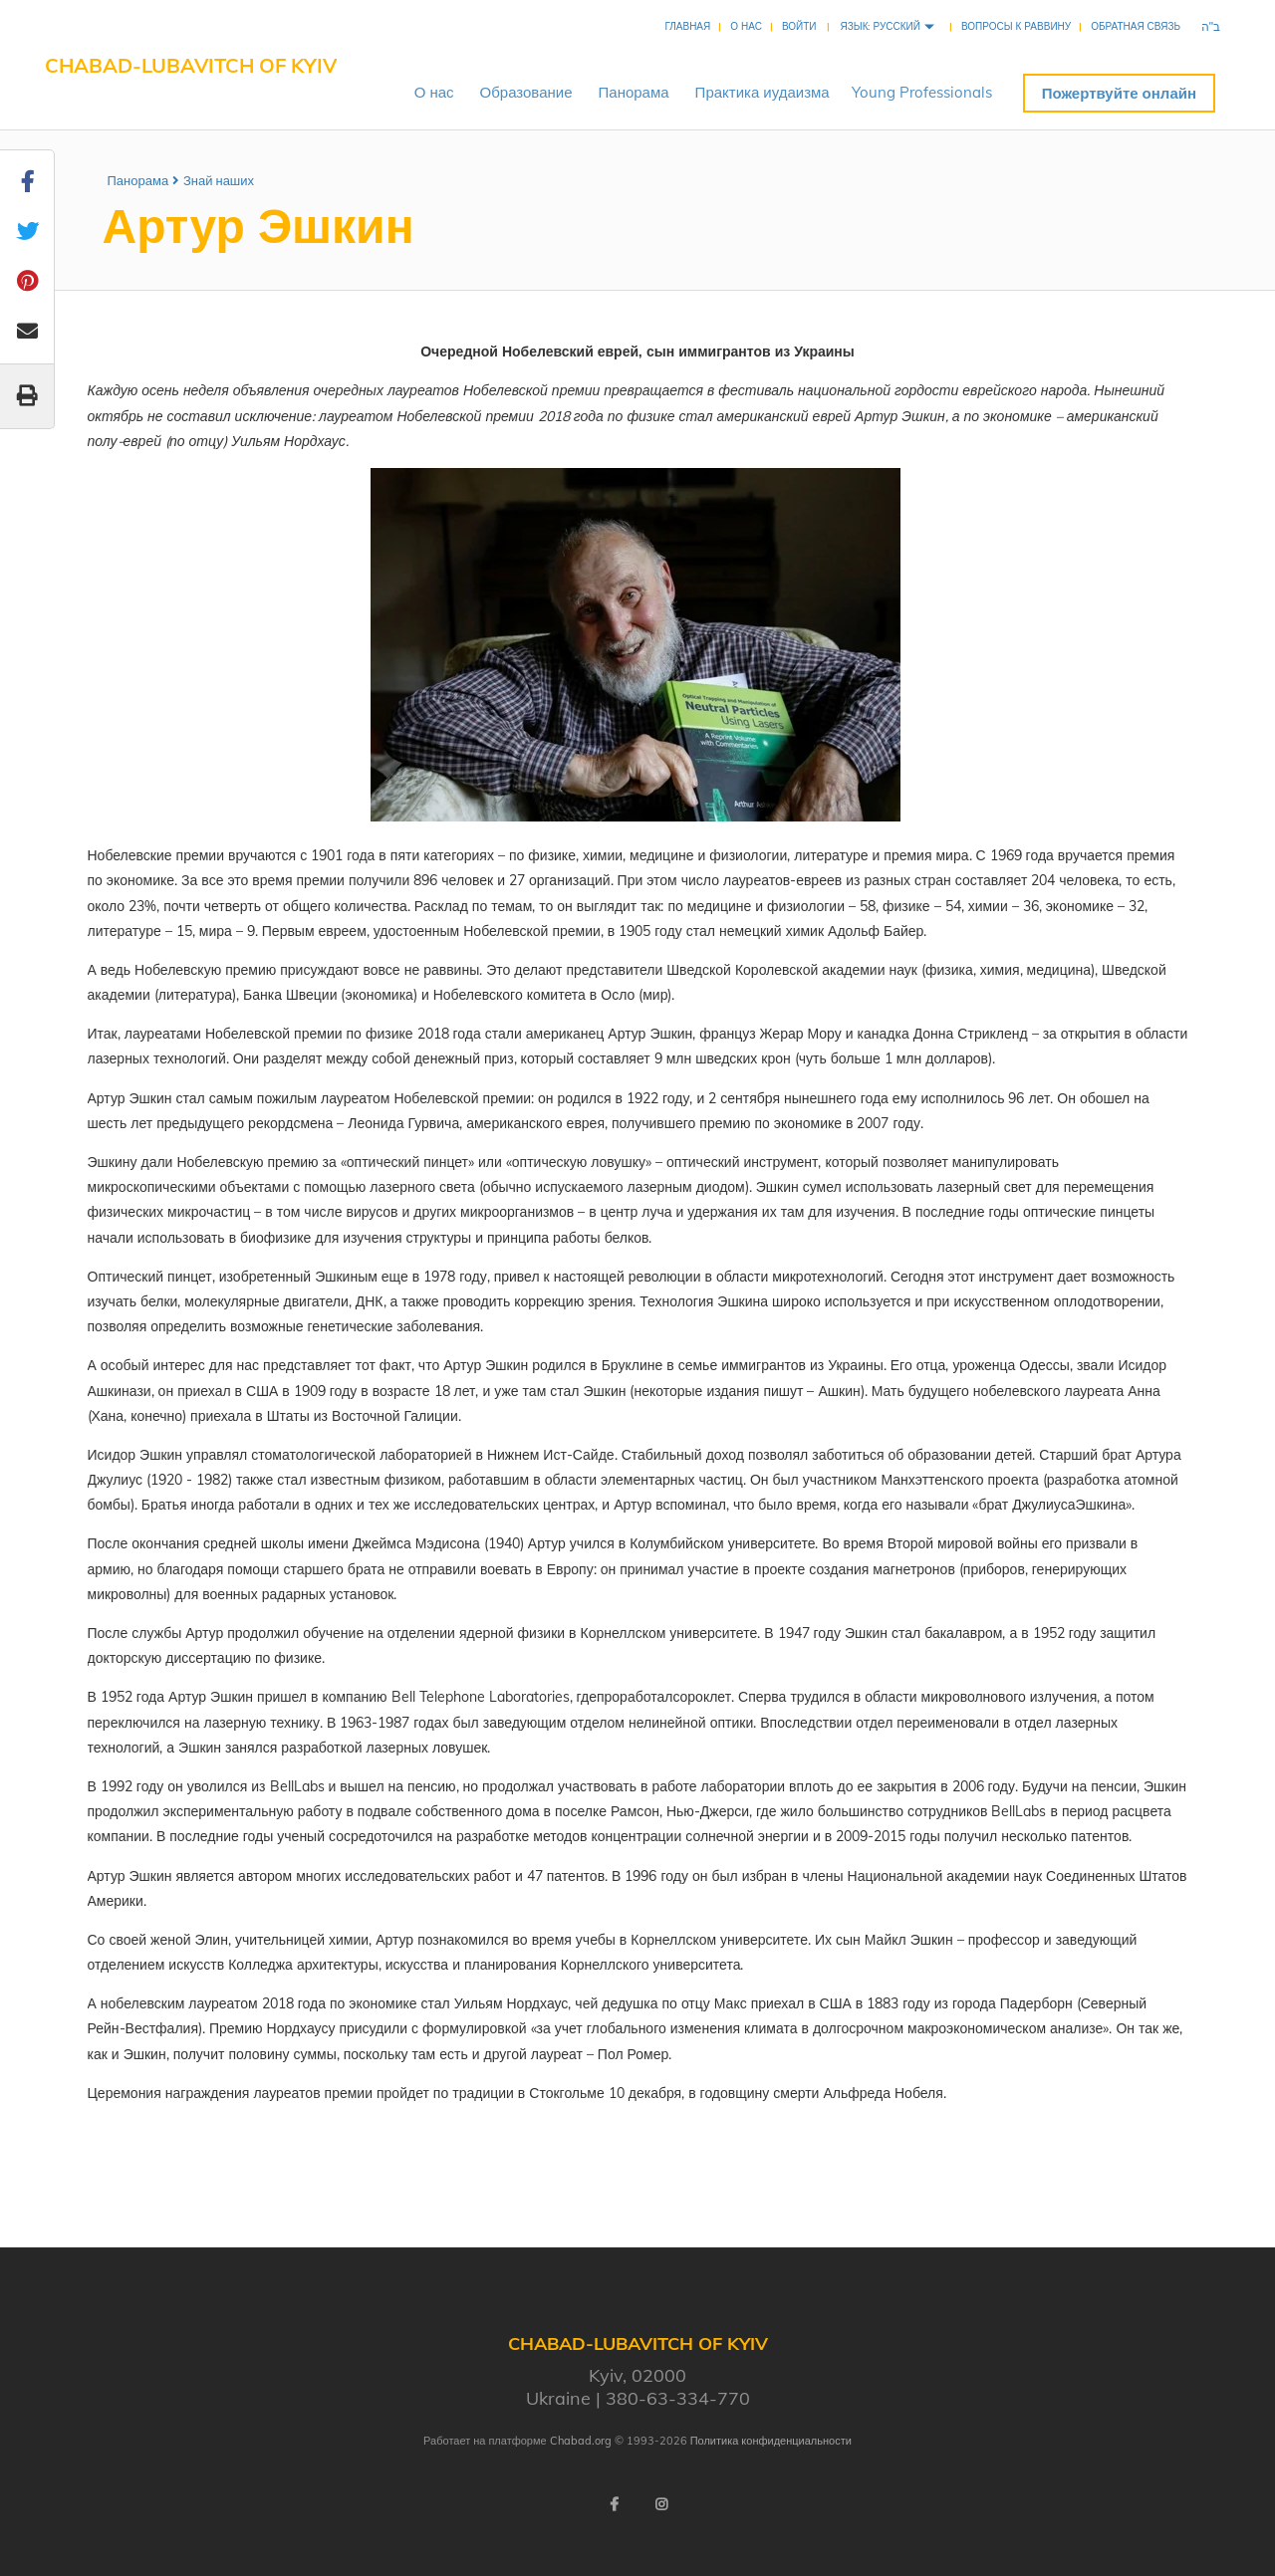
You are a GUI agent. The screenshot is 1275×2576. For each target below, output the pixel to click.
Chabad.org (581, 2441)
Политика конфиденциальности (771, 2441)
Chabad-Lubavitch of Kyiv (191, 65)
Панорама (634, 92)
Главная (687, 26)
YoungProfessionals (922, 92)
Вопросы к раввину (1016, 26)
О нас (746, 26)
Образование (526, 92)
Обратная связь (1135, 26)
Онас (434, 92)
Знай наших (218, 180)
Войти (799, 26)
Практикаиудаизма (762, 92)
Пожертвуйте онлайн (1119, 93)
